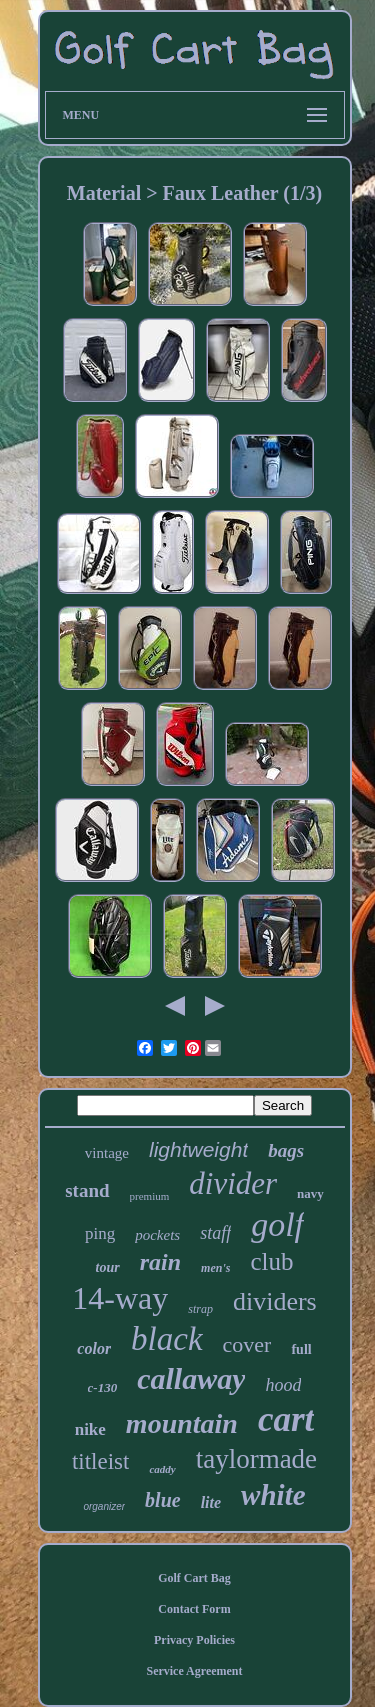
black (166, 1339)
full (301, 1349)
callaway (191, 1378)
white (273, 1495)
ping (100, 1233)
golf (277, 1224)
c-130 (103, 1387)
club (271, 1261)
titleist (101, 1461)
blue (163, 1500)
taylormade (256, 1459)
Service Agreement (194, 1671)
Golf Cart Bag (194, 1578)
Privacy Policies (194, 1640)
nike (90, 1429)
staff (215, 1233)
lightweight (198, 1149)
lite (211, 1502)
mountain (182, 1423)
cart (286, 1419)
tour (108, 1267)
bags (286, 1150)
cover (247, 1344)
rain (160, 1262)
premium (150, 1196)
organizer (104, 1506)
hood (283, 1385)
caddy (162, 1469)
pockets (157, 1235)
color (94, 1348)
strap (200, 1309)
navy (310, 1193)
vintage (107, 1153)
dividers (275, 1301)
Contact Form (194, 1609)
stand (87, 1190)
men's (215, 1268)
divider (233, 1183)
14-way (120, 1298)
